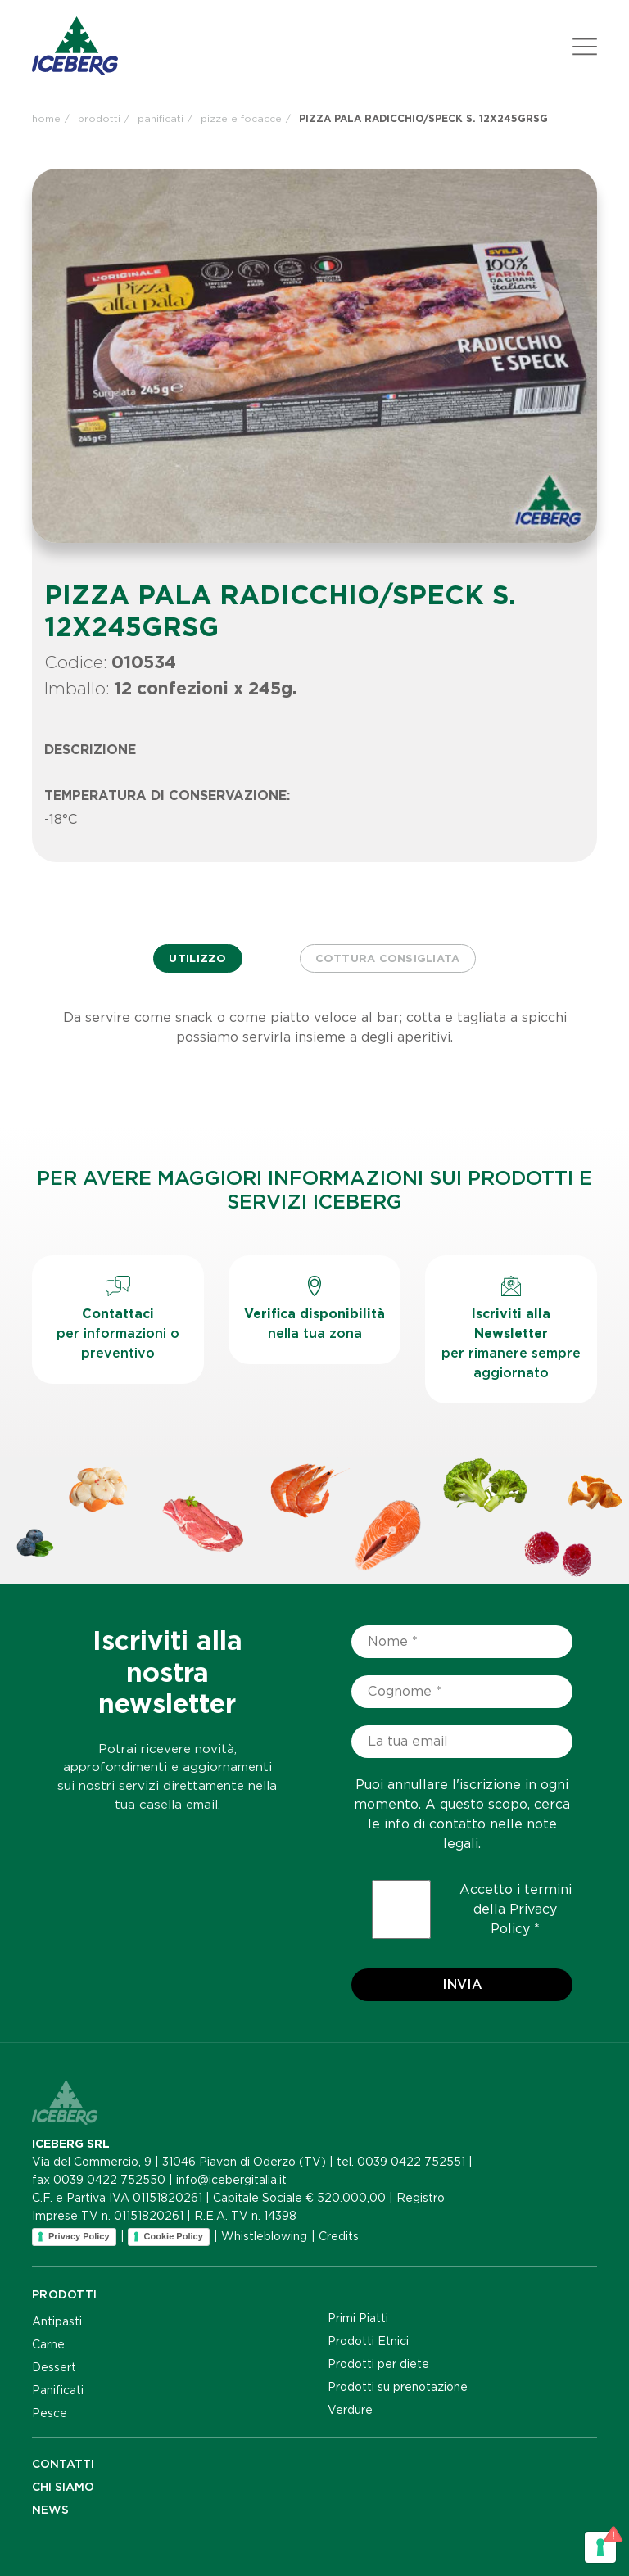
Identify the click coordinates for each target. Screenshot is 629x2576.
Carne (48, 2344)
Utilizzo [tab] (197, 958)
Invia (462, 1984)
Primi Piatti (358, 2318)
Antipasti (57, 2321)
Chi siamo (63, 2486)
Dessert (54, 2367)
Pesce (49, 2413)
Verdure (350, 2409)
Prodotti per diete (378, 2363)
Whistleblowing (264, 2236)
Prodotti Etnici (368, 2341)
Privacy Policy (79, 2236)
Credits (339, 2236)
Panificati (58, 2390)
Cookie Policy (173, 2236)
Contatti (63, 2463)
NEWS (50, 2509)
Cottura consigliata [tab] (387, 958)
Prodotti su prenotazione (398, 2386)
